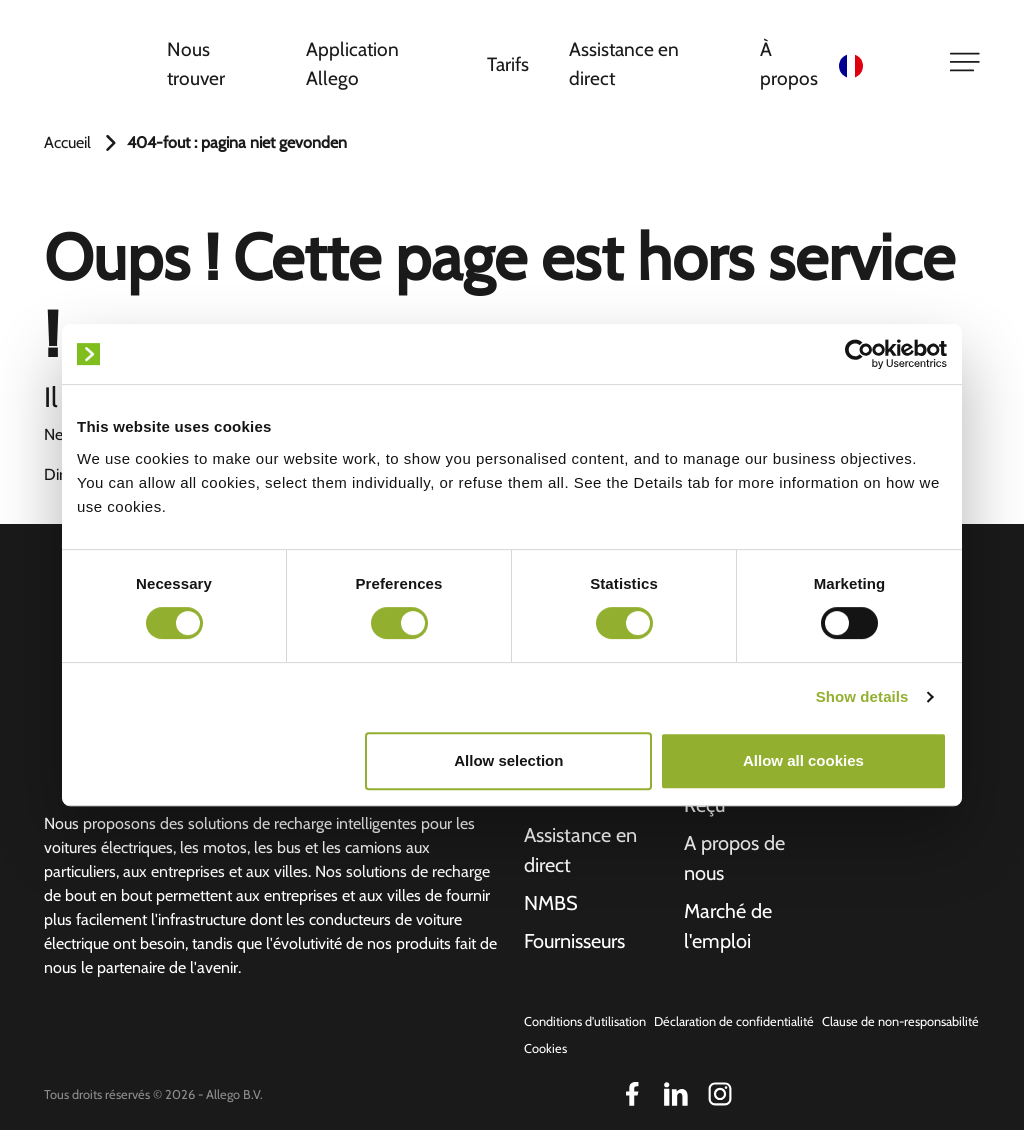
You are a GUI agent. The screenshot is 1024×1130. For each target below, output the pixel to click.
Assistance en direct (624, 63)
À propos (789, 63)
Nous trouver (196, 63)
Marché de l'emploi (728, 926)
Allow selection (508, 760)
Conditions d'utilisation (585, 1021)
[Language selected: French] (881, 64)
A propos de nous (734, 858)
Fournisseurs (574, 941)
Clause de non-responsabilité (900, 1021)
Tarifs (508, 64)
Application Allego (352, 63)
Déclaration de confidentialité (734, 1021)
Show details (862, 696)
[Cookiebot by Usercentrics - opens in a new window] (859, 354)
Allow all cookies (803, 760)
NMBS (551, 903)
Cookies (545, 1048)
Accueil (67, 142)
